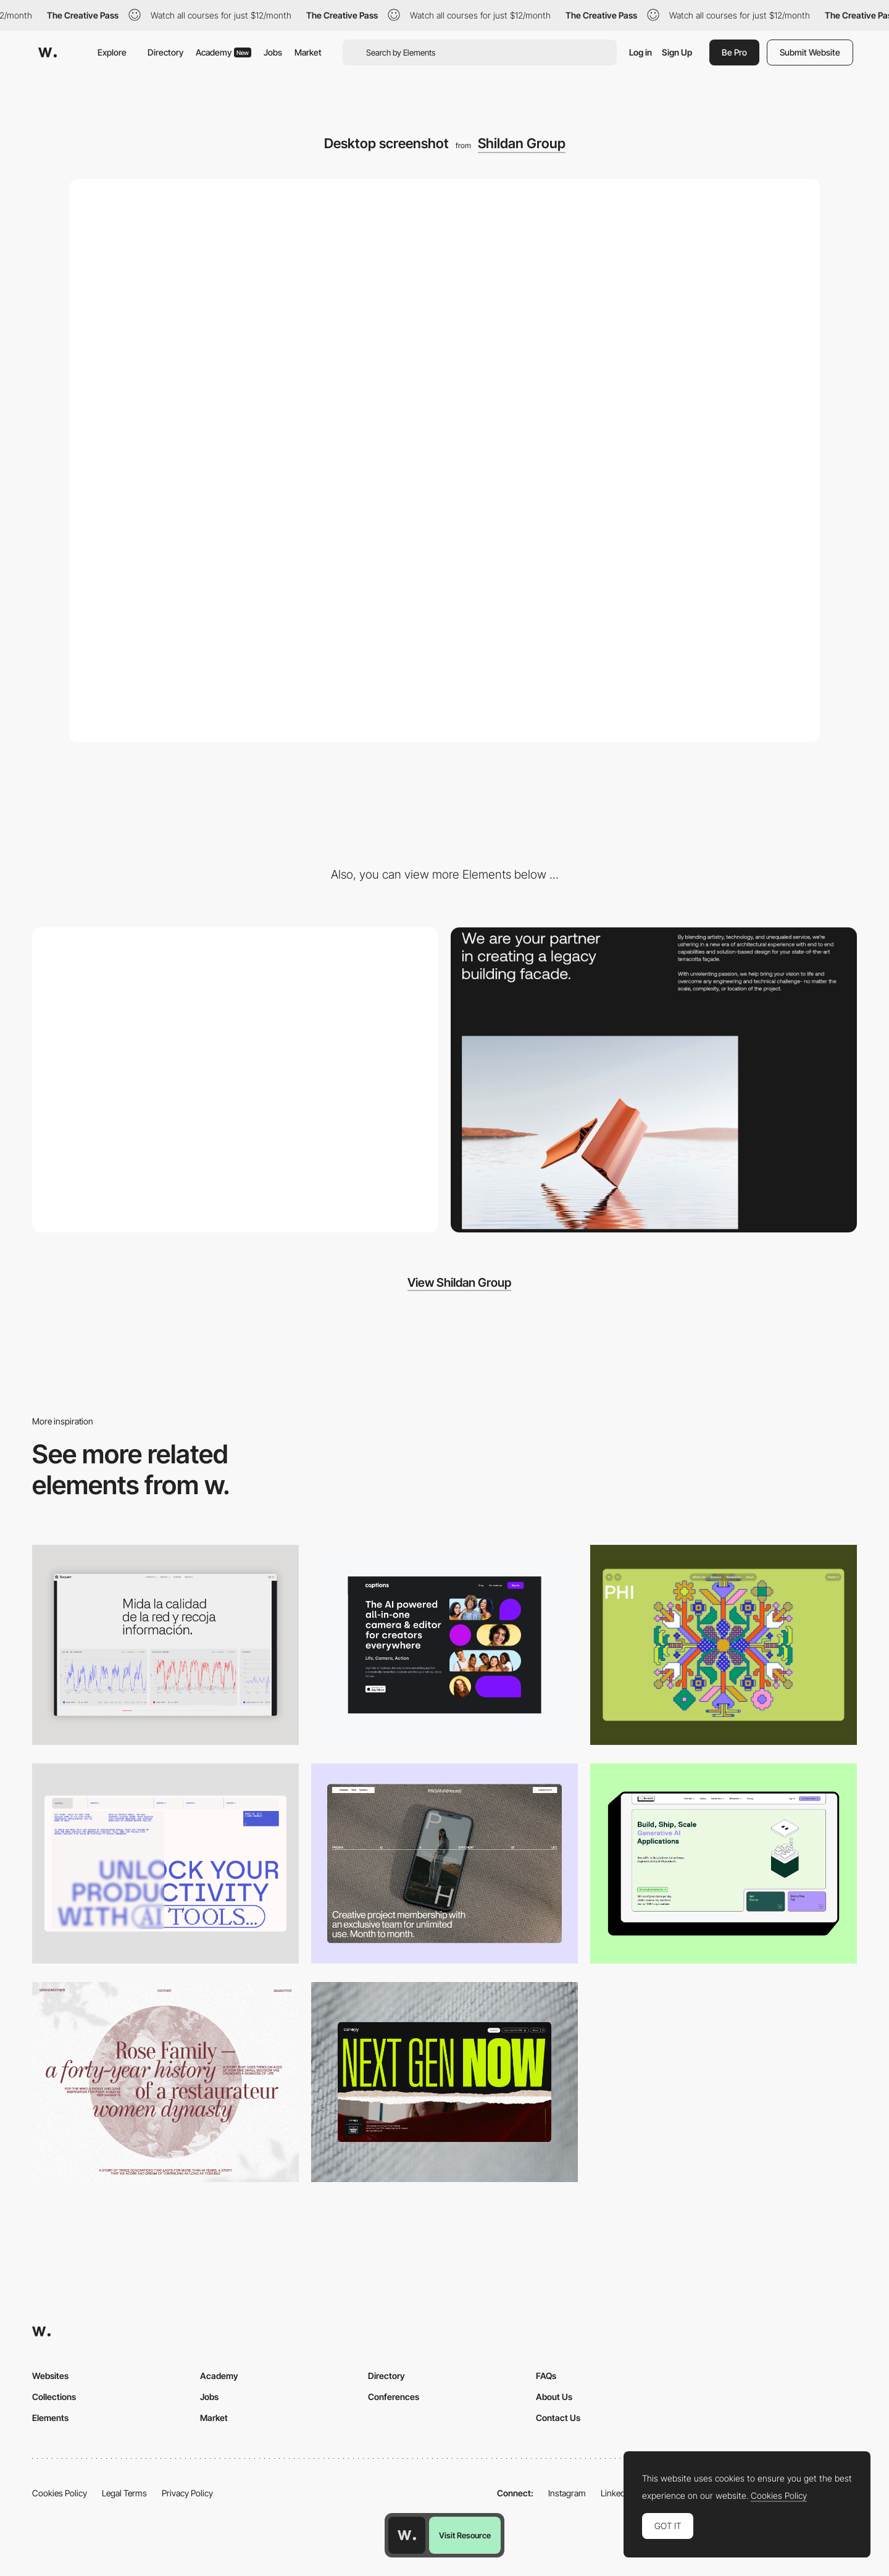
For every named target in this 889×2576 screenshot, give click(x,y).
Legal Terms (124, 2493)
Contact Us (558, 2417)
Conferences (393, 2396)
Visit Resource (465, 2535)
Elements (50, 2417)
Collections (54, 2396)
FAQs (546, 2375)
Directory (165, 52)
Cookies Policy (59, 2493)
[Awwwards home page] (406, 2535)
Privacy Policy (187, 2493)
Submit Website (810, 52)
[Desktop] (444, 1645)
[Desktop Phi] (723, 1645)
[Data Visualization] (165, 1645)
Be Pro (734, 52)
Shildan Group (522, 143)
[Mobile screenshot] (235, 1079)
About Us (554, 2396)
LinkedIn (616, 2493)
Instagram (567, 2493)
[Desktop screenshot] (165, 2082)
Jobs (273, 52)
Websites (50, 2375)
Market (308, 52)
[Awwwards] (47, 52)
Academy (223, 52)
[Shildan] (654, 1079)
